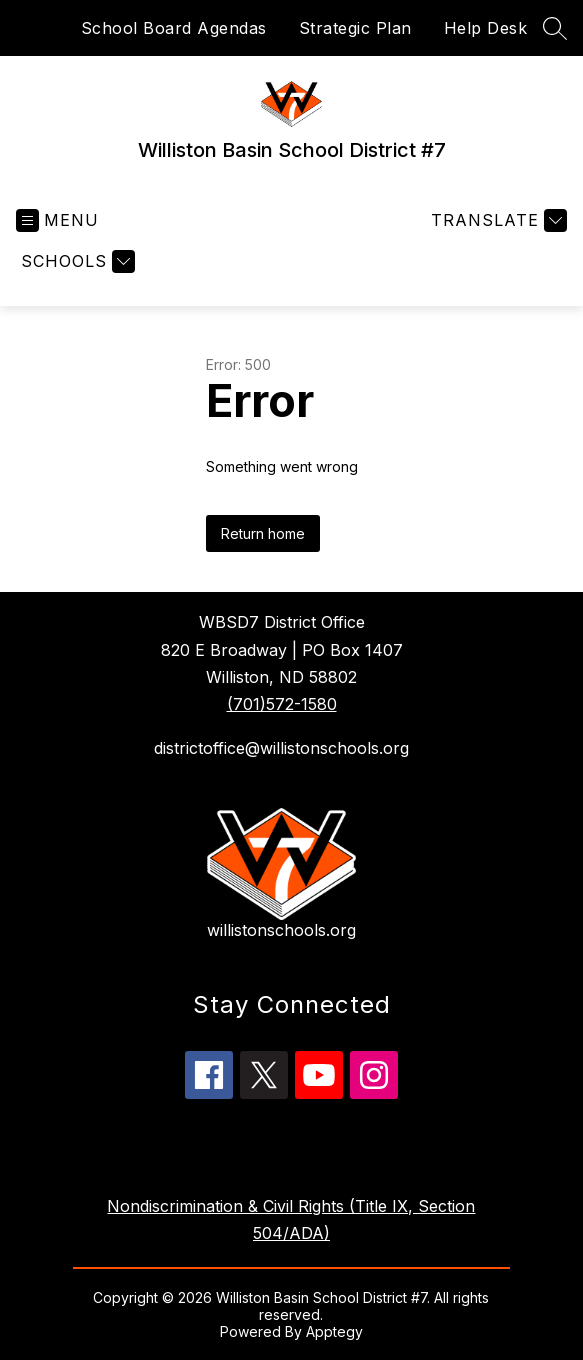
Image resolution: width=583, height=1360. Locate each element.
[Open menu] (57, 220)
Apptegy (334, 1331)
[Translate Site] (496, 220)
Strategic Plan (355, 28)
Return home (263, 533)
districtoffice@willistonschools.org (281, 748)
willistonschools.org (281, 930)
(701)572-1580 (282, 704)
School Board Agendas (174, 28)
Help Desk (486, 28)
